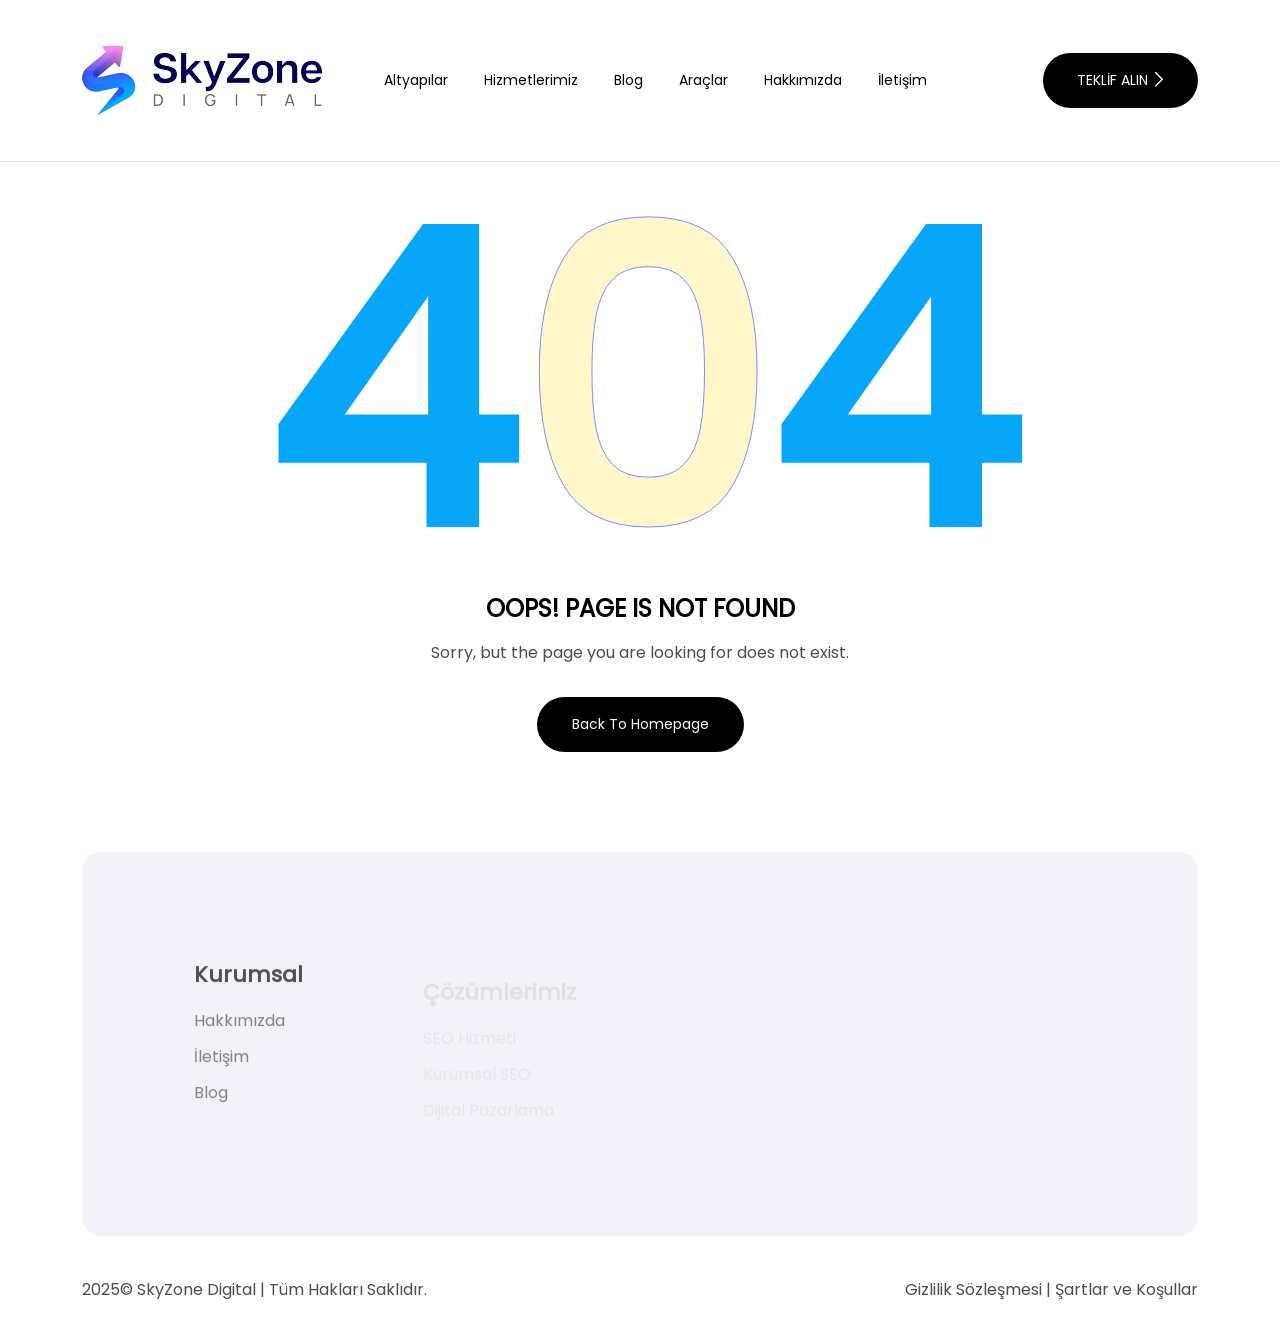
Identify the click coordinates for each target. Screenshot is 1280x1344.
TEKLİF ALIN (1120, 80)
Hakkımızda (803, 80)
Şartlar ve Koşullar (1126, 1289)
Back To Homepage (640, 724)
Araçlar (703, 80)
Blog (628, 80)
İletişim (902, 80)
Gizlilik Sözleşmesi (973, 1289)
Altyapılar (416, 80)
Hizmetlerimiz (531, 80)
